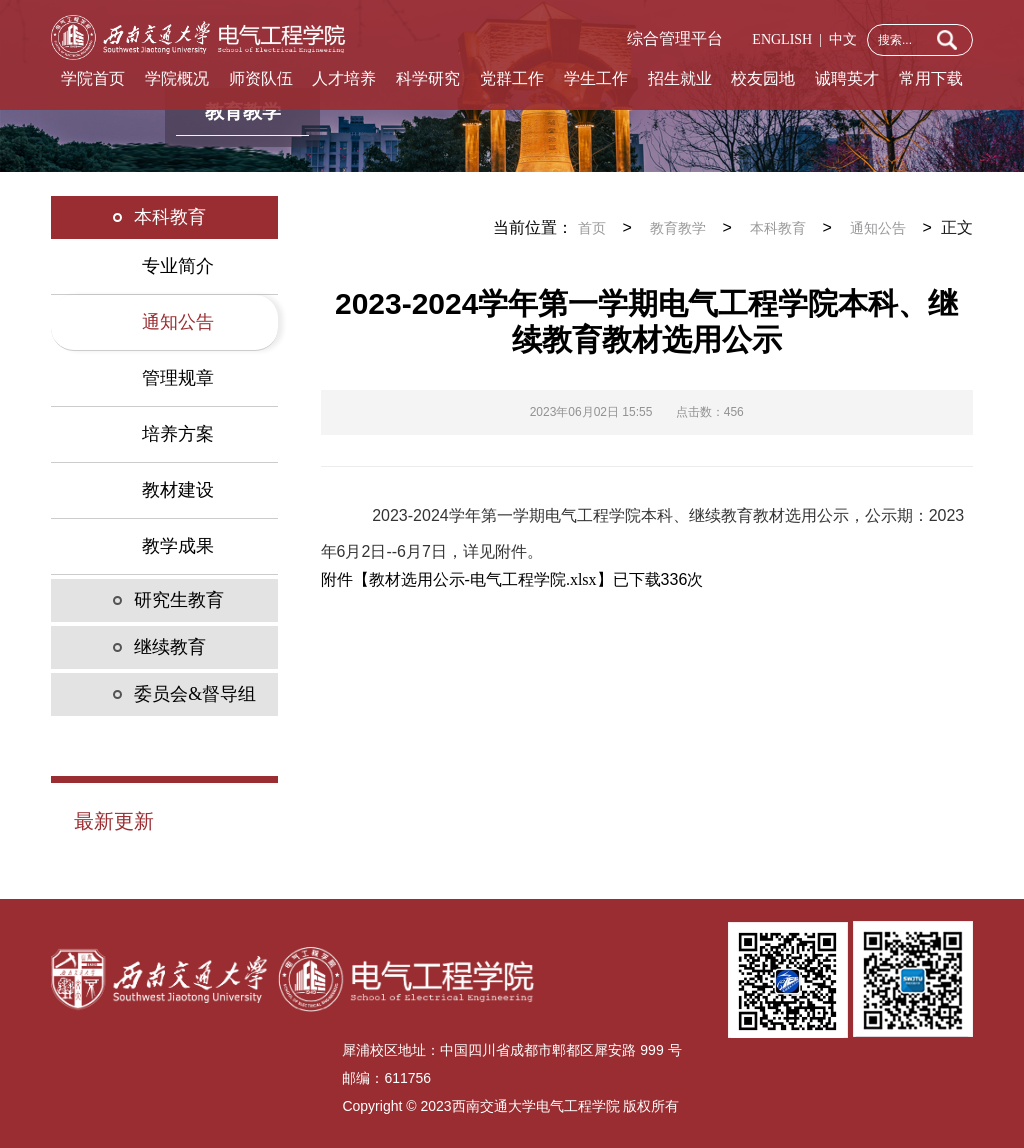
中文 (839, 39)
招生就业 (680, 78)
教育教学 (678, 228)
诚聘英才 (847, 78)
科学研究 (428, 78)
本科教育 (778, 228)
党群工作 (512, 78)
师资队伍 (261, 78)
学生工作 (596, 78)
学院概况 (177, 78)
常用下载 (931, 78)
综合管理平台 (675, 38)
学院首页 (93, 78)
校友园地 (763, 78)
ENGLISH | (787, 39)
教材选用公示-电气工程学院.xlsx (483, 579)
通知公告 (878, 228)
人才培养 (344, 78)
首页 (592, 228)
